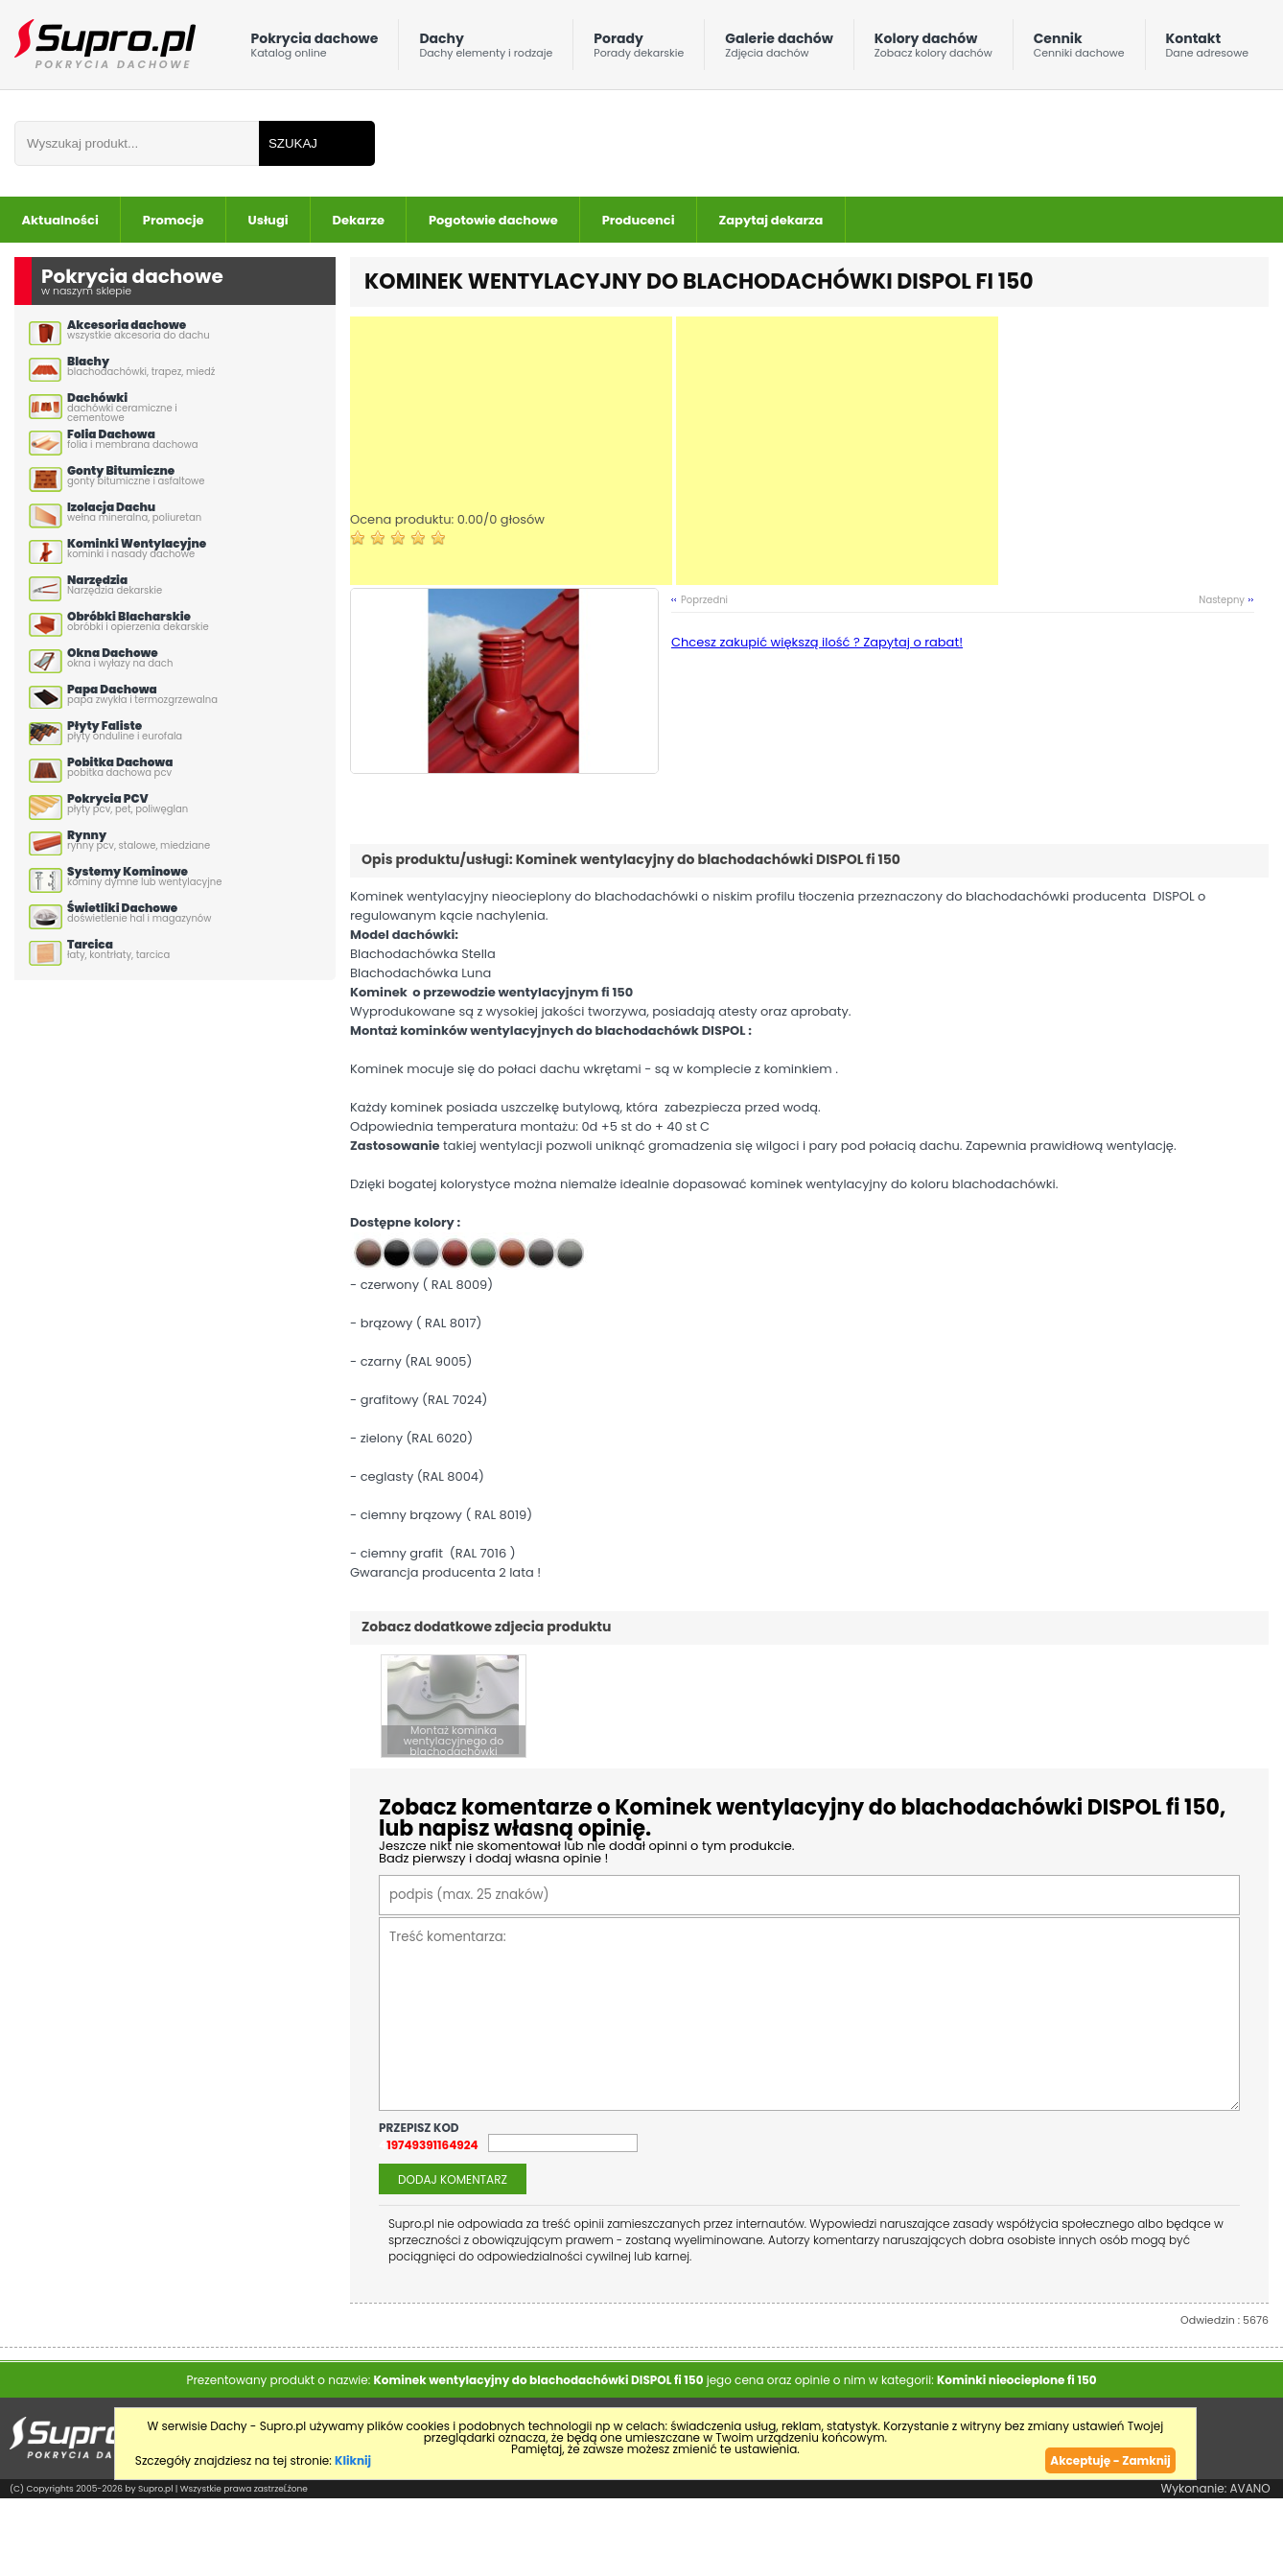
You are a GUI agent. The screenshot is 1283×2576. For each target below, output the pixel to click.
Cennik (1079, 49)
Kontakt (1207, 49)
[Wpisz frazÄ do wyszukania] (136, 143)
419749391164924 (428, 2144)
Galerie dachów (779, 49)
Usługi (268, 220)
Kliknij (353, 2459)
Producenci (638, 220)
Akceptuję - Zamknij (1110, 2459)
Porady (639, 49)
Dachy (485, 49)
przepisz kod (420, 2127)
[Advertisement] (511, 450)
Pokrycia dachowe (315, 49)
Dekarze (359, 220)
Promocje (173, 220)
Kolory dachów (933, 49)
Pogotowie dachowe (493, 220)
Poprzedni (704, 600)
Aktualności (60, 220)
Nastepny (1222, 600)
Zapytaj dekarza (771, 220)
